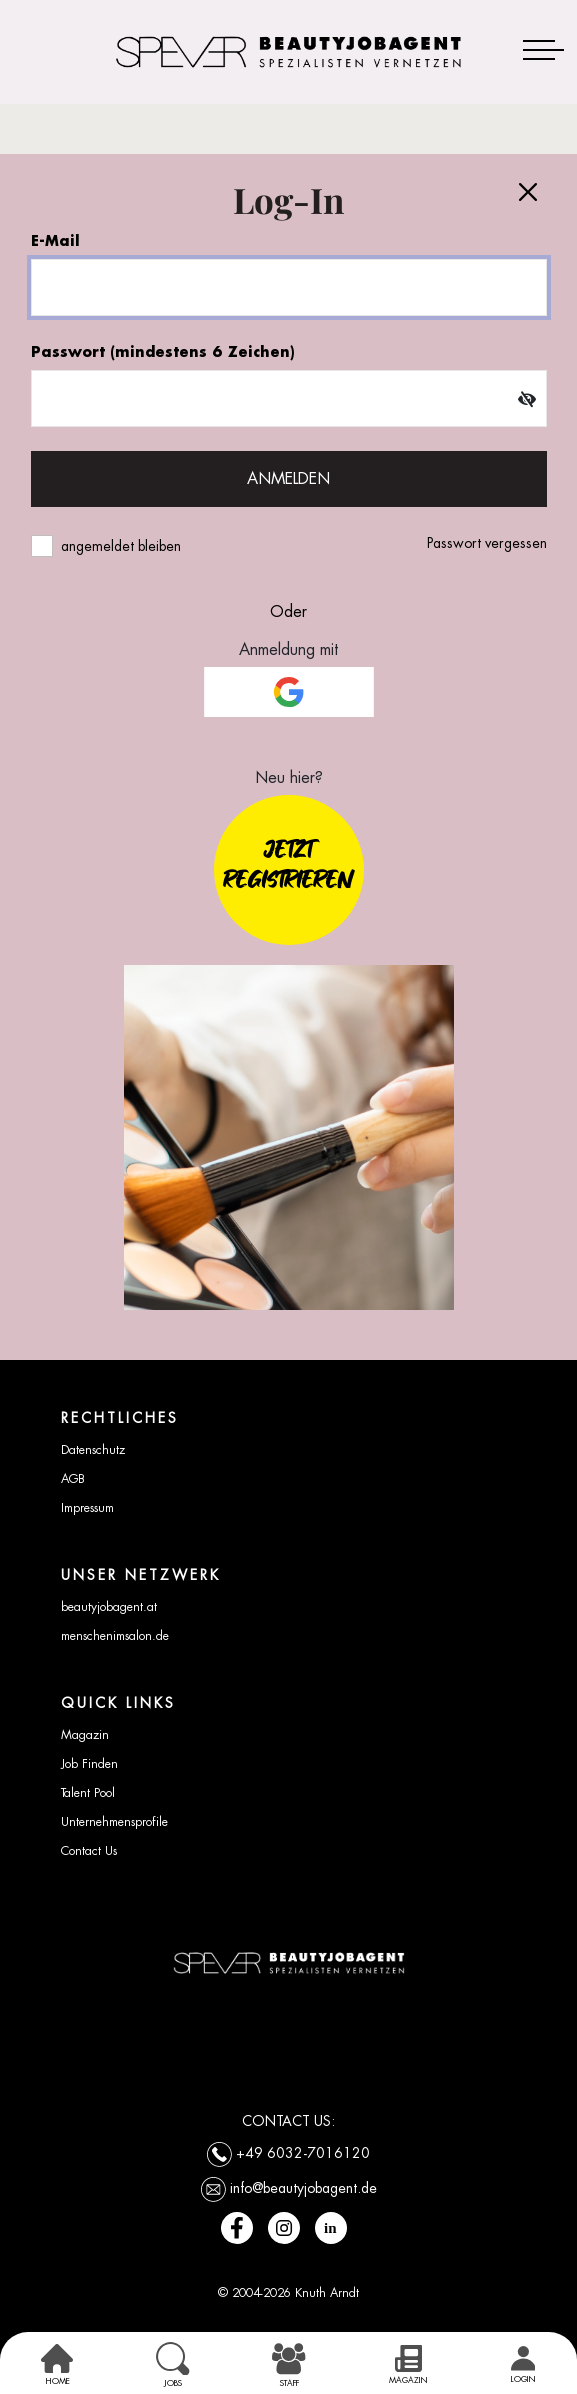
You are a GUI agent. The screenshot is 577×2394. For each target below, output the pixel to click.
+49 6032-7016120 (303, 2152)
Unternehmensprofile (114, 1822)
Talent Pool (88, 1793)
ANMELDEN (288, 478)
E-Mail (55, 240)
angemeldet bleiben (121, 546)
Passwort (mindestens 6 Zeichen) (163, 351)
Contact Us (89, 1851)
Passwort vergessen (487, 543)
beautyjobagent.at (109, 1607)
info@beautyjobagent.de (303, 2187)
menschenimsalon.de (115, 1636)
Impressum (87, 1508)
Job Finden (89, 1764)
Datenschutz (93, 1450)
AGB (73, 1479)
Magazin (85, 1735)
